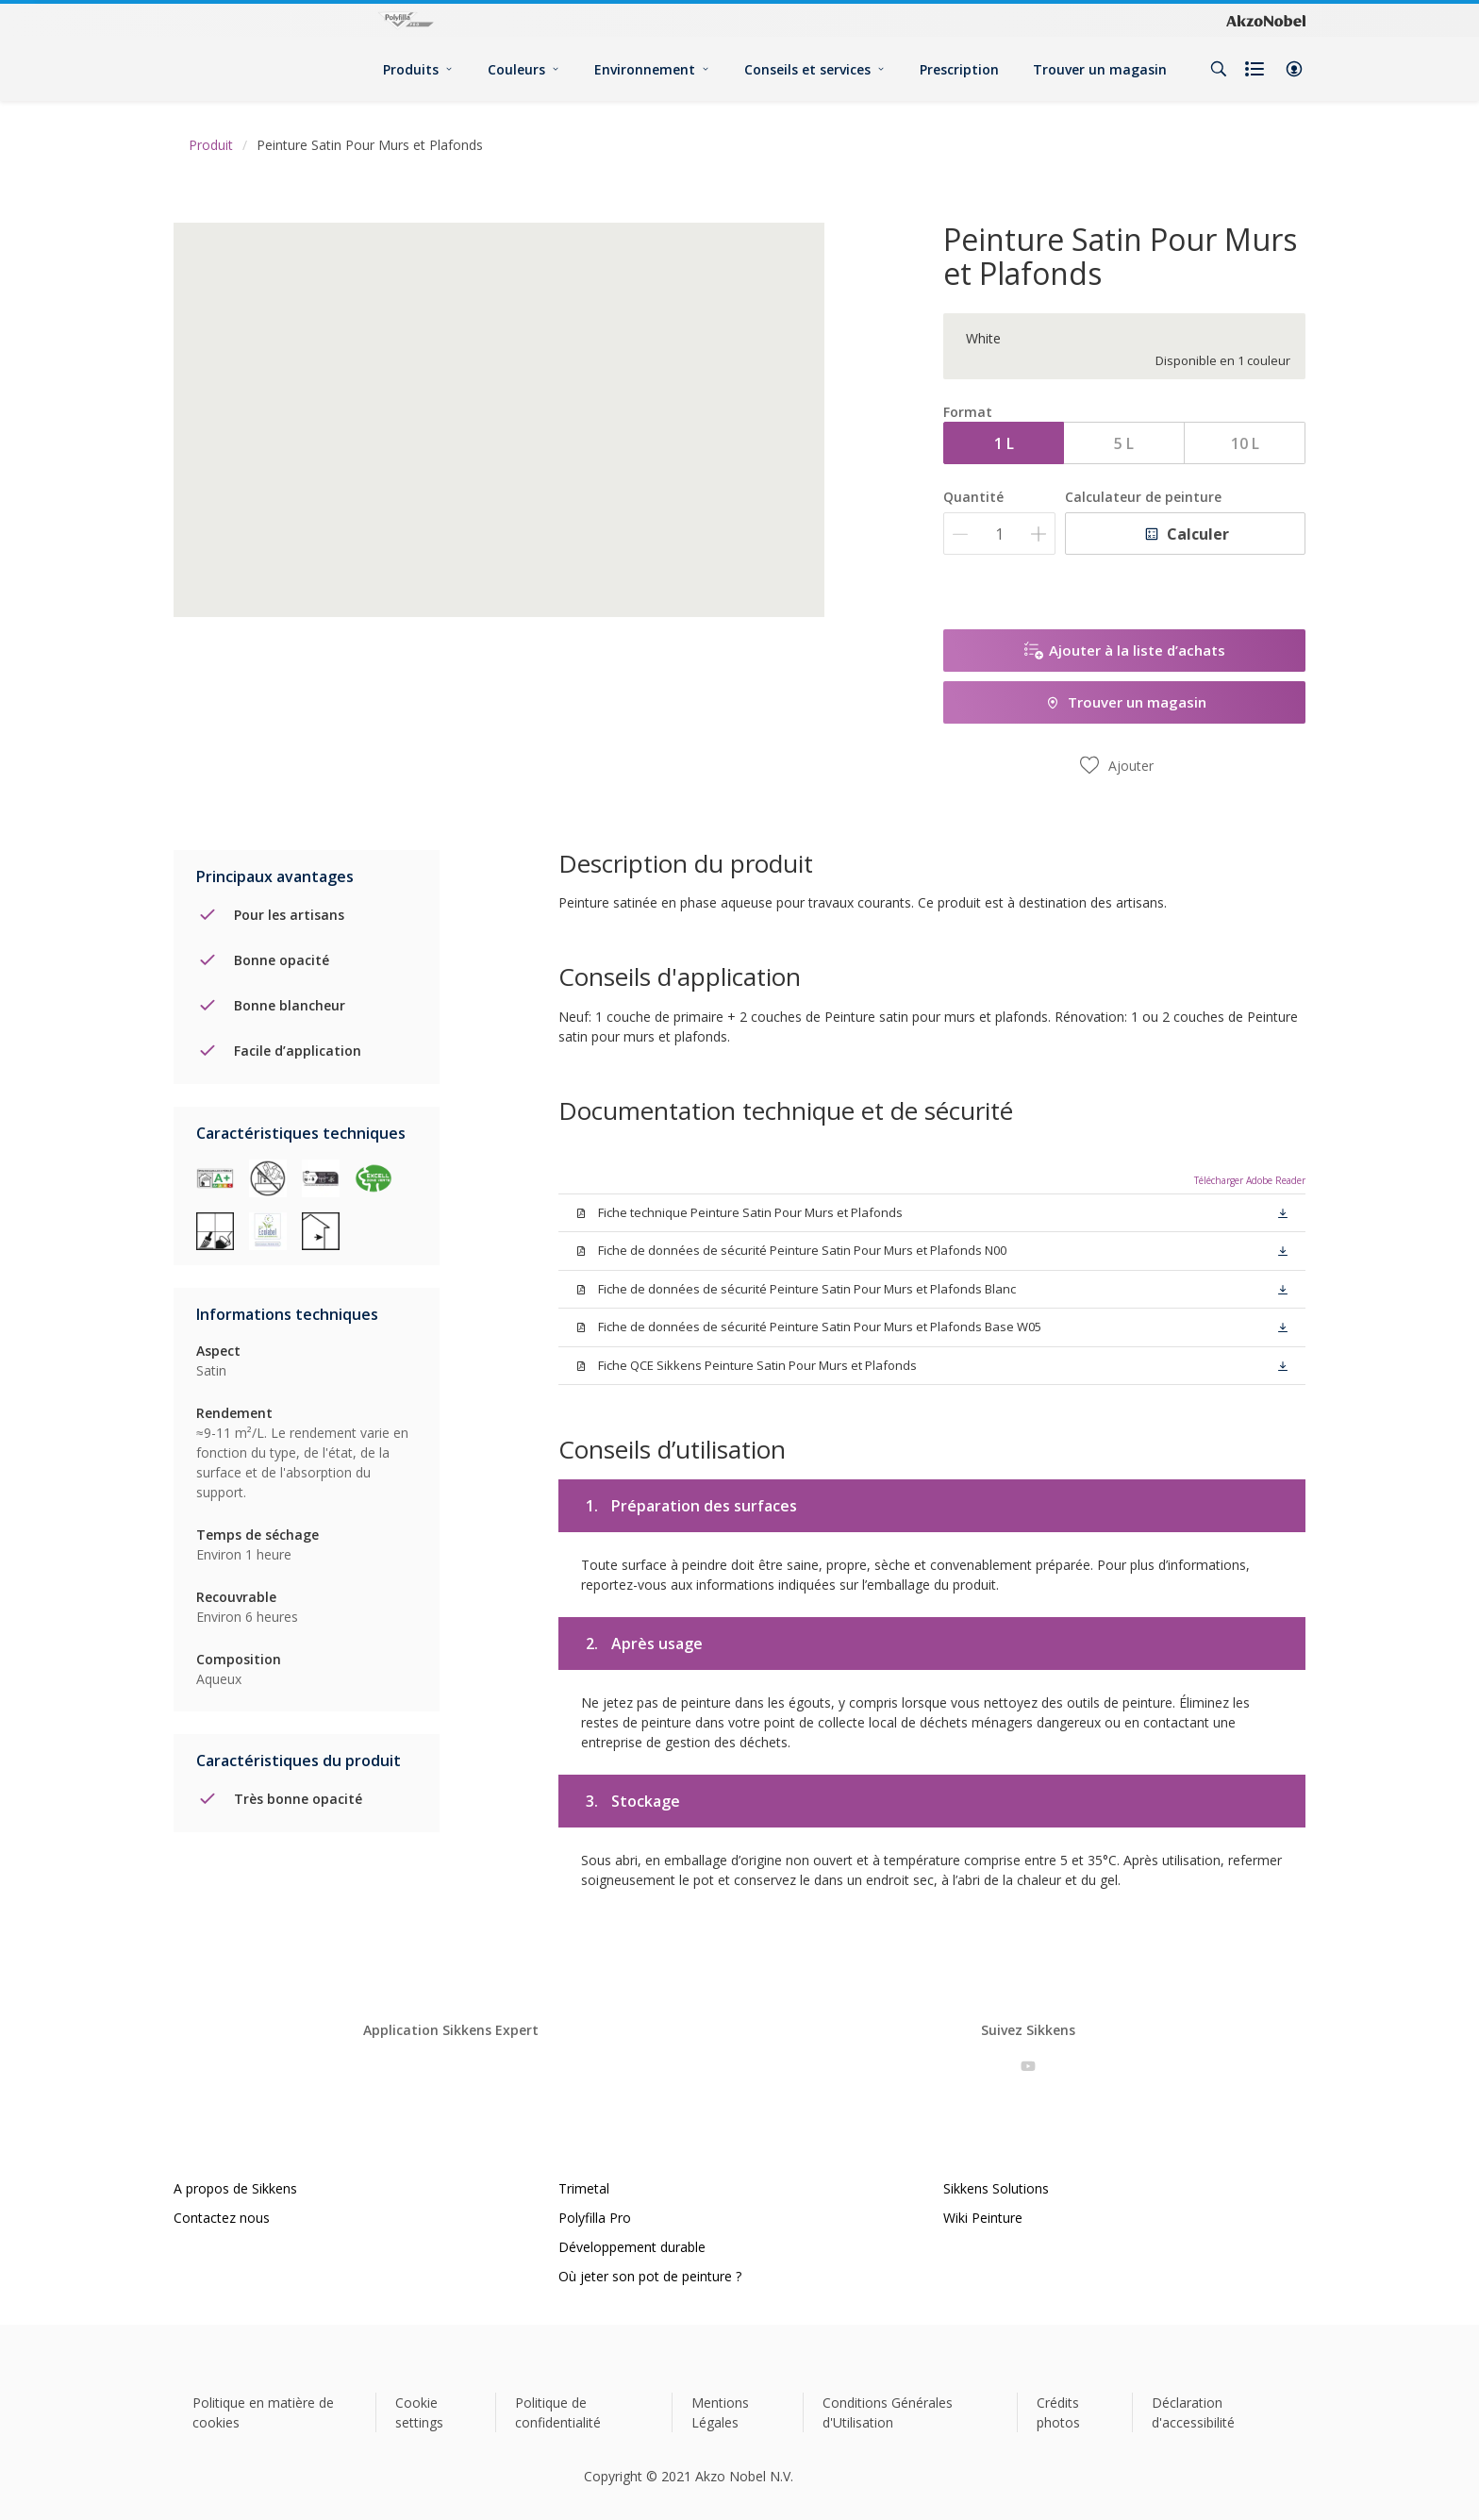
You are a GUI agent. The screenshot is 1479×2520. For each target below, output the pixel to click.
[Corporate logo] (1265, 20)
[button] (1294, 69)
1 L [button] (1004, 443)
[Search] (1218, 69)
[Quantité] (999, 533)
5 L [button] (1124, 443)
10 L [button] (1245, 443)
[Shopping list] (1256, 69)
